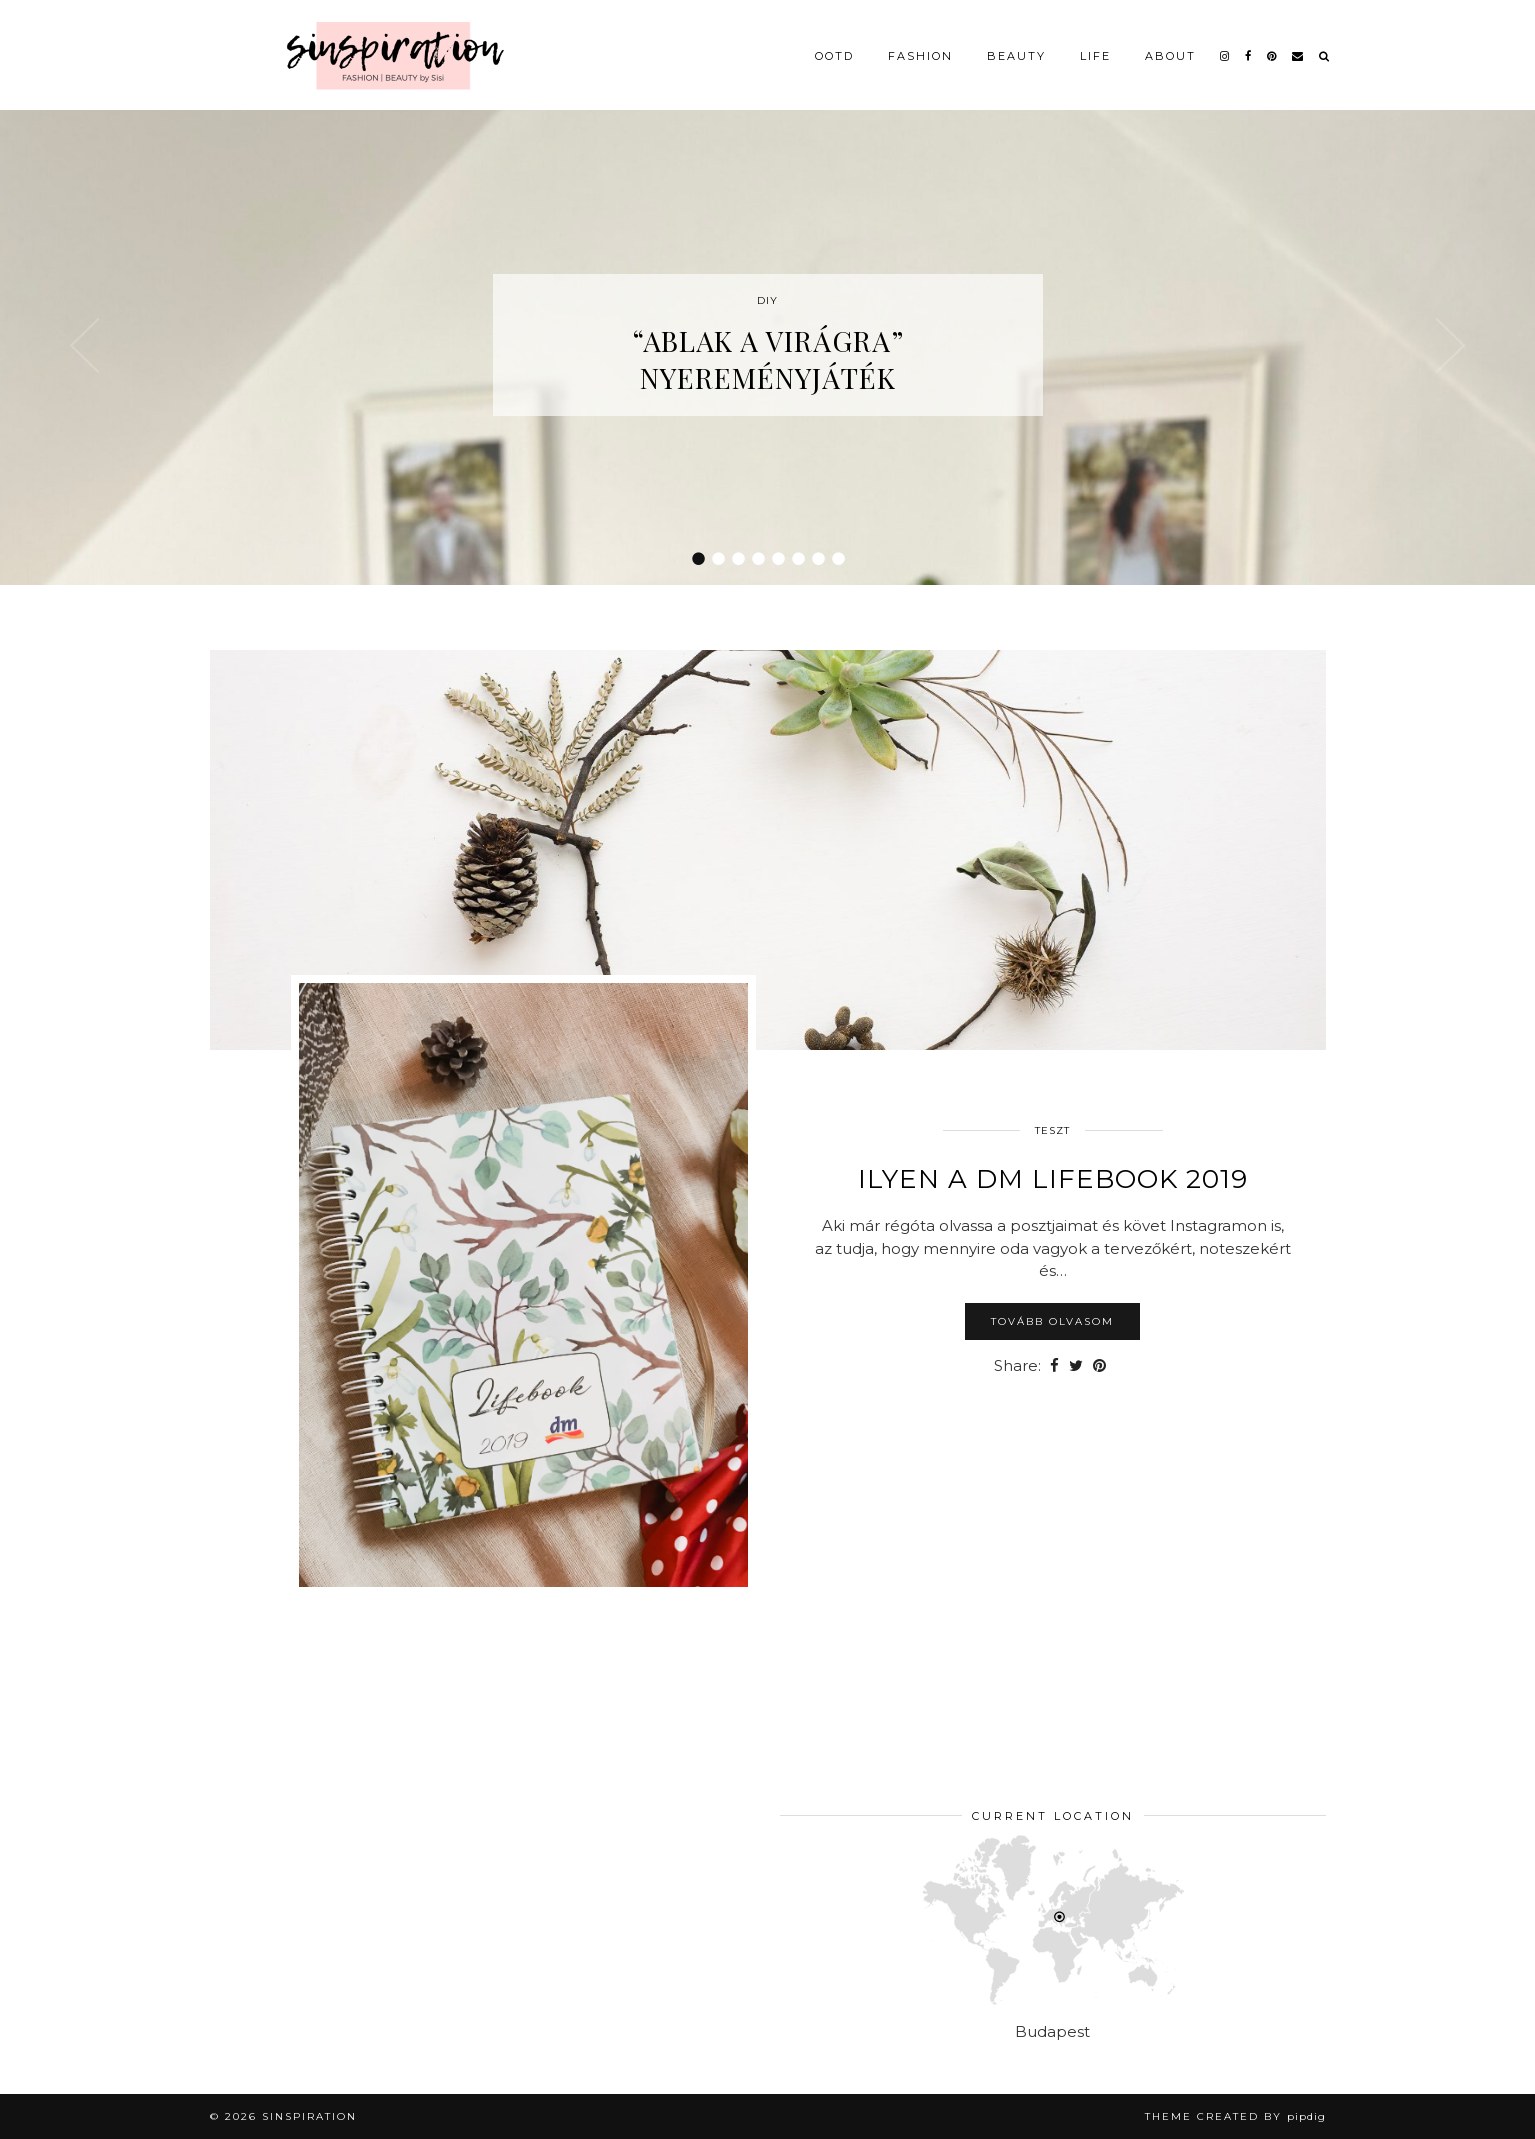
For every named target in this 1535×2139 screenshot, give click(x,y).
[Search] (1325, 52)
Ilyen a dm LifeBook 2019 (1053, 1179)
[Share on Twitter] (1076, 1366)
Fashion (920, 52)
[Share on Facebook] (1054, 1366)
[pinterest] (1272, 52)
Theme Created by (1235, 2116)
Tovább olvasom (1052, 1321)
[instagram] (1225, 52)
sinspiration (309, 2116)
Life (1095, 52)
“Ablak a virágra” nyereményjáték (768, 359)
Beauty (1016, 52)
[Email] (1298, 52)
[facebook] (1249, 52)
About (1170, 52)
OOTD (834, 52)
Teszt (1052, 1130)
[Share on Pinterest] (1099, 1366)
